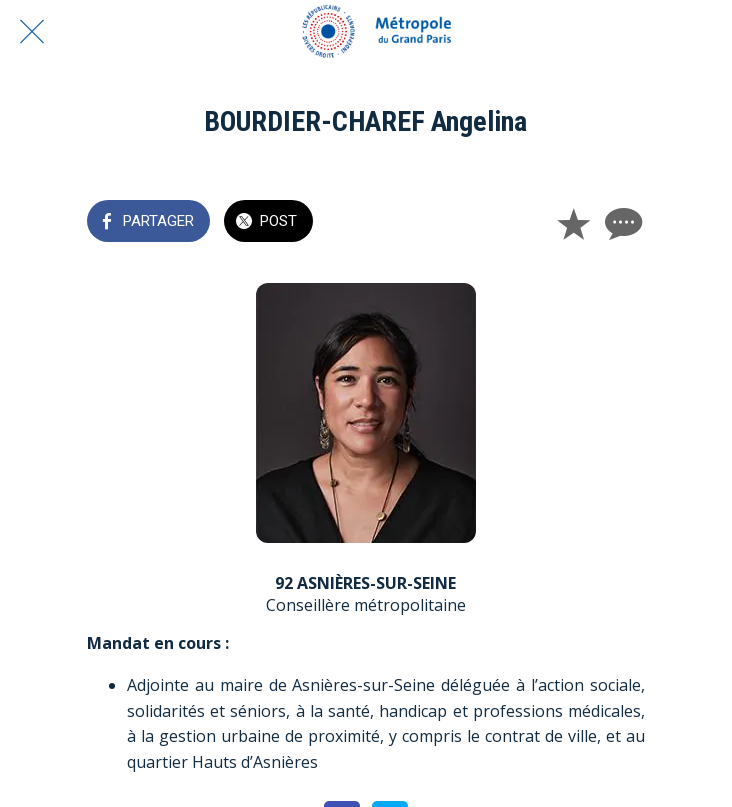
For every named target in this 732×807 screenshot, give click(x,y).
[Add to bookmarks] (573, 223)
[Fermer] (32, 32)
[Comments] (621, 223)
